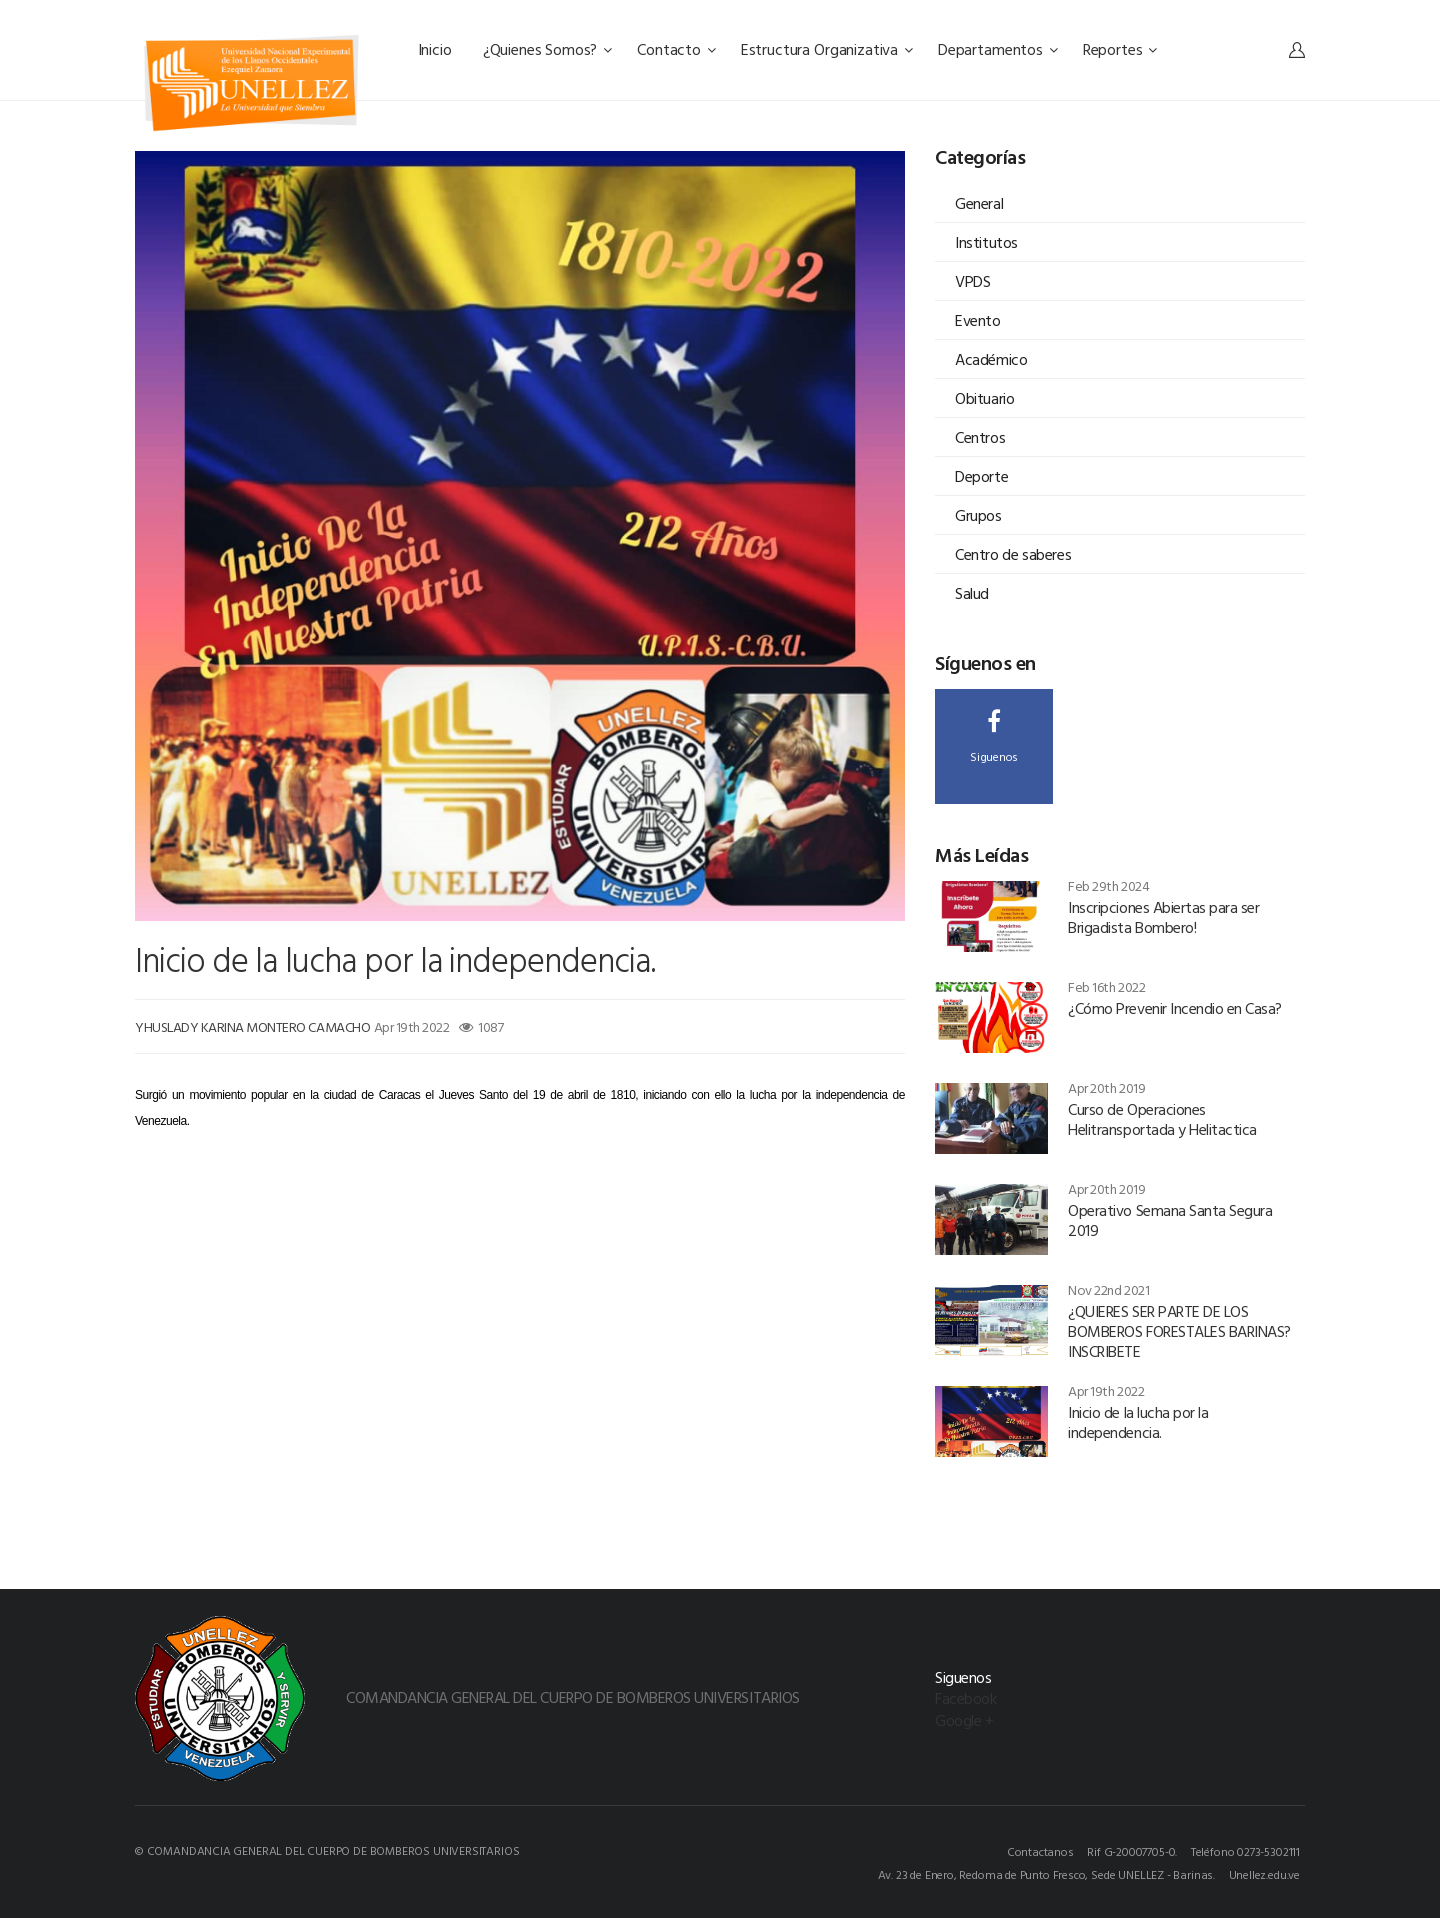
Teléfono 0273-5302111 (1245, 1851)
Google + (964, 1720)
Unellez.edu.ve (1264, 1874)
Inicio (437, 49)
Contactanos (1040, 1851)
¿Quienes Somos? (547, 49)
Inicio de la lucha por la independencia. (1138, 1422)
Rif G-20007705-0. (1132, 1851)
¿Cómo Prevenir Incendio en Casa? (1175, 1008)
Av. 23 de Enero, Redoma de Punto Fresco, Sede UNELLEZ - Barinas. (1046, 1874)
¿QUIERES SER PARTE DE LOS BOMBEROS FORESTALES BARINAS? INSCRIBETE (1179, 1331)
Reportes (1120, 49)
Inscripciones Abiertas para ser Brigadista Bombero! (1163, 917)
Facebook (965, 1698)
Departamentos (998, 49)
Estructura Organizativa (827, 49)
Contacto (676, 49)
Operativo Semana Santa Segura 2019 (1170, 1220)
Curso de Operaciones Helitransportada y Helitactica (1162, 1119)
